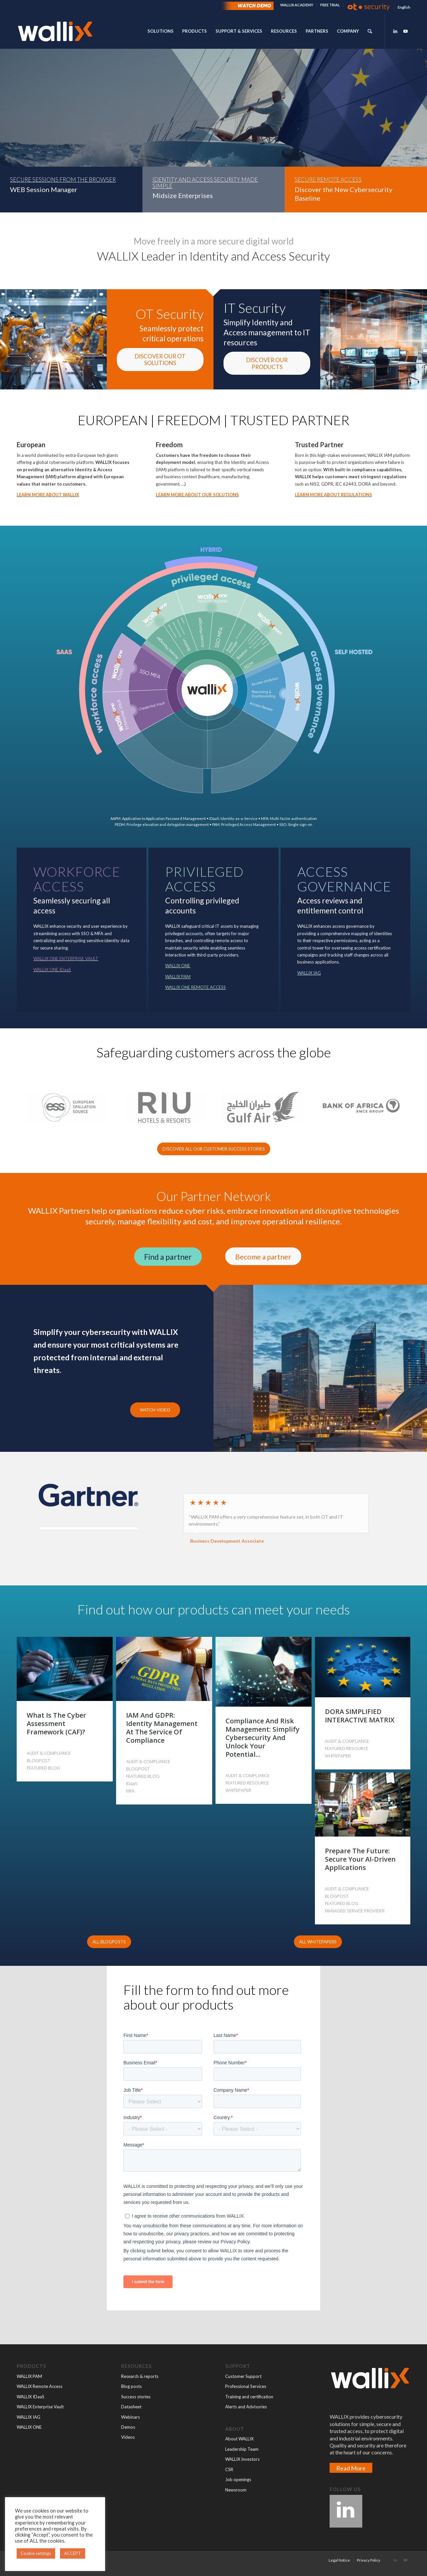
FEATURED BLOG (43, 1768)
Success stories (135, 2396)
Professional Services (245, 2386)
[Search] (369, 31)
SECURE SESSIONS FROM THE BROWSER (63, 179)
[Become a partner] (263, 1256)
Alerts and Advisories (246, 2406)
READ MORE (34, 144)
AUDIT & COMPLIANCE (49, 1753)
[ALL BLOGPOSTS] (109, 1941)
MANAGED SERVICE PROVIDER (355, 1911)
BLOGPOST (38, 1760)
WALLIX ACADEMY (296, 5)
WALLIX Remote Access (39, 2386)
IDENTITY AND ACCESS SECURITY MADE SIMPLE (205, 182)
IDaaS (131, 1783)
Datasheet (131, 2406)
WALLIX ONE (29, 2427)
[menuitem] (297, 5)
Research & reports (139, 2376)
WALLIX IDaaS (30, 2396)
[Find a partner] (168, 1256)
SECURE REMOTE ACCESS (328, 179)
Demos (128, 2427)
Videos (128, 2437)
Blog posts (131, 2386)
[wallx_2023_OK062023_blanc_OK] (55, 31)
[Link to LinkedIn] (395, 31)
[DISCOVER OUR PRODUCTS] (267, 363)
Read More (351, 2468)
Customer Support (243, 2376)
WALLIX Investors (242, 2459)
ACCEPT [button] (72, 2553)
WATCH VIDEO (155, 1409)
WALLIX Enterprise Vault (40, 2406)
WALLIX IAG (28, 2417)
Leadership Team (242, 2449)
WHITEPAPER (238, 1790)
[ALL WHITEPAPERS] (318, 1941)
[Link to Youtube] (405, 31)
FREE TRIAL (330, 5)
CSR (229, 2469)
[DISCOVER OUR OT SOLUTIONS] (160, 359)
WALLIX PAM (29, 2376)
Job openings (238, 2479)
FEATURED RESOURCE (247, 1783)
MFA (130, 1791)
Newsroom (236, 2490)
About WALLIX (239, 2438)
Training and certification (249, 2396)
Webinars (130, 2417)
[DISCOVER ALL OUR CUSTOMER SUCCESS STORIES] (213, 1149)
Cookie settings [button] (36, 2553)
